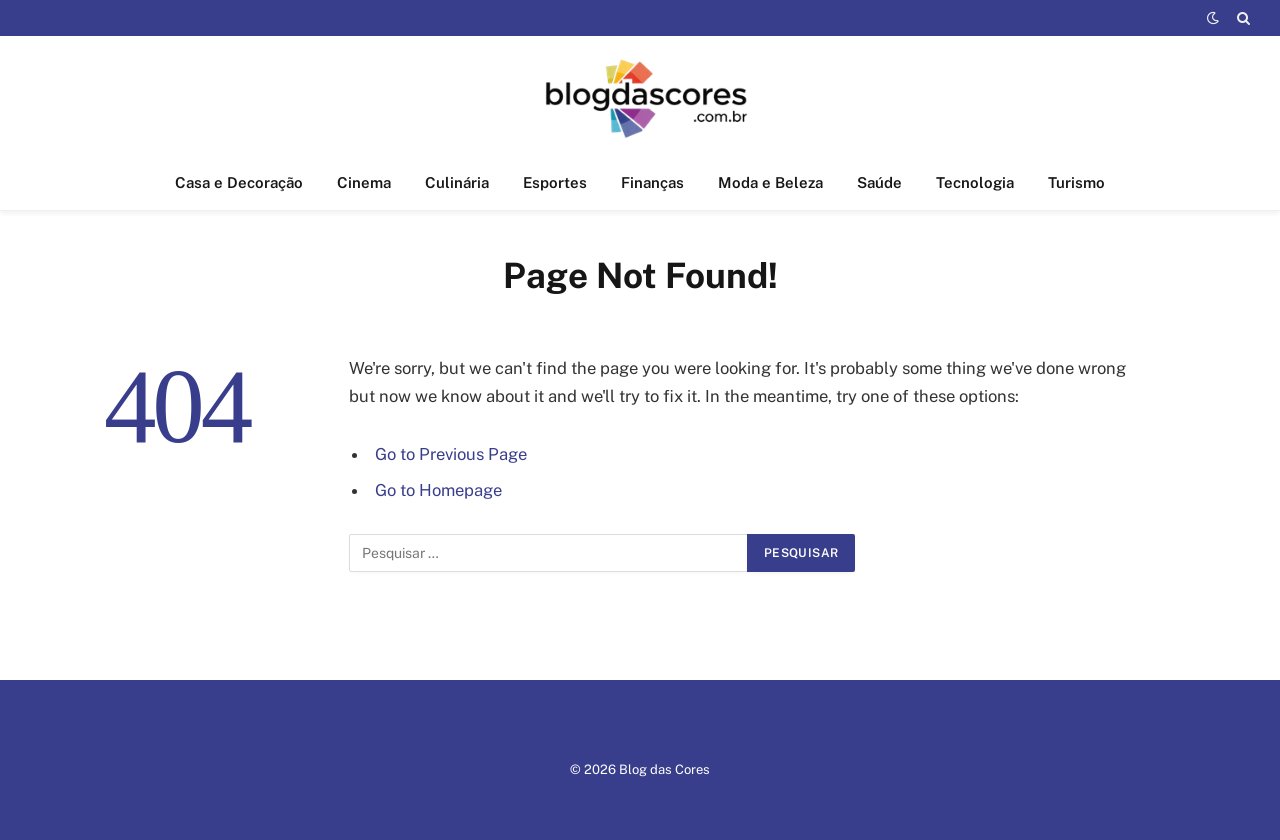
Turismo (1076, 182)
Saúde (879, 182)
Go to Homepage (438, 490)
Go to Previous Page (451, 454)
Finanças (652, 182)
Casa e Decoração (239, 182)
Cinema (364, 182)
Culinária (457, 182)
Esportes (555, 182)
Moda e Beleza (770, 182)
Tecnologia (975, 182)
